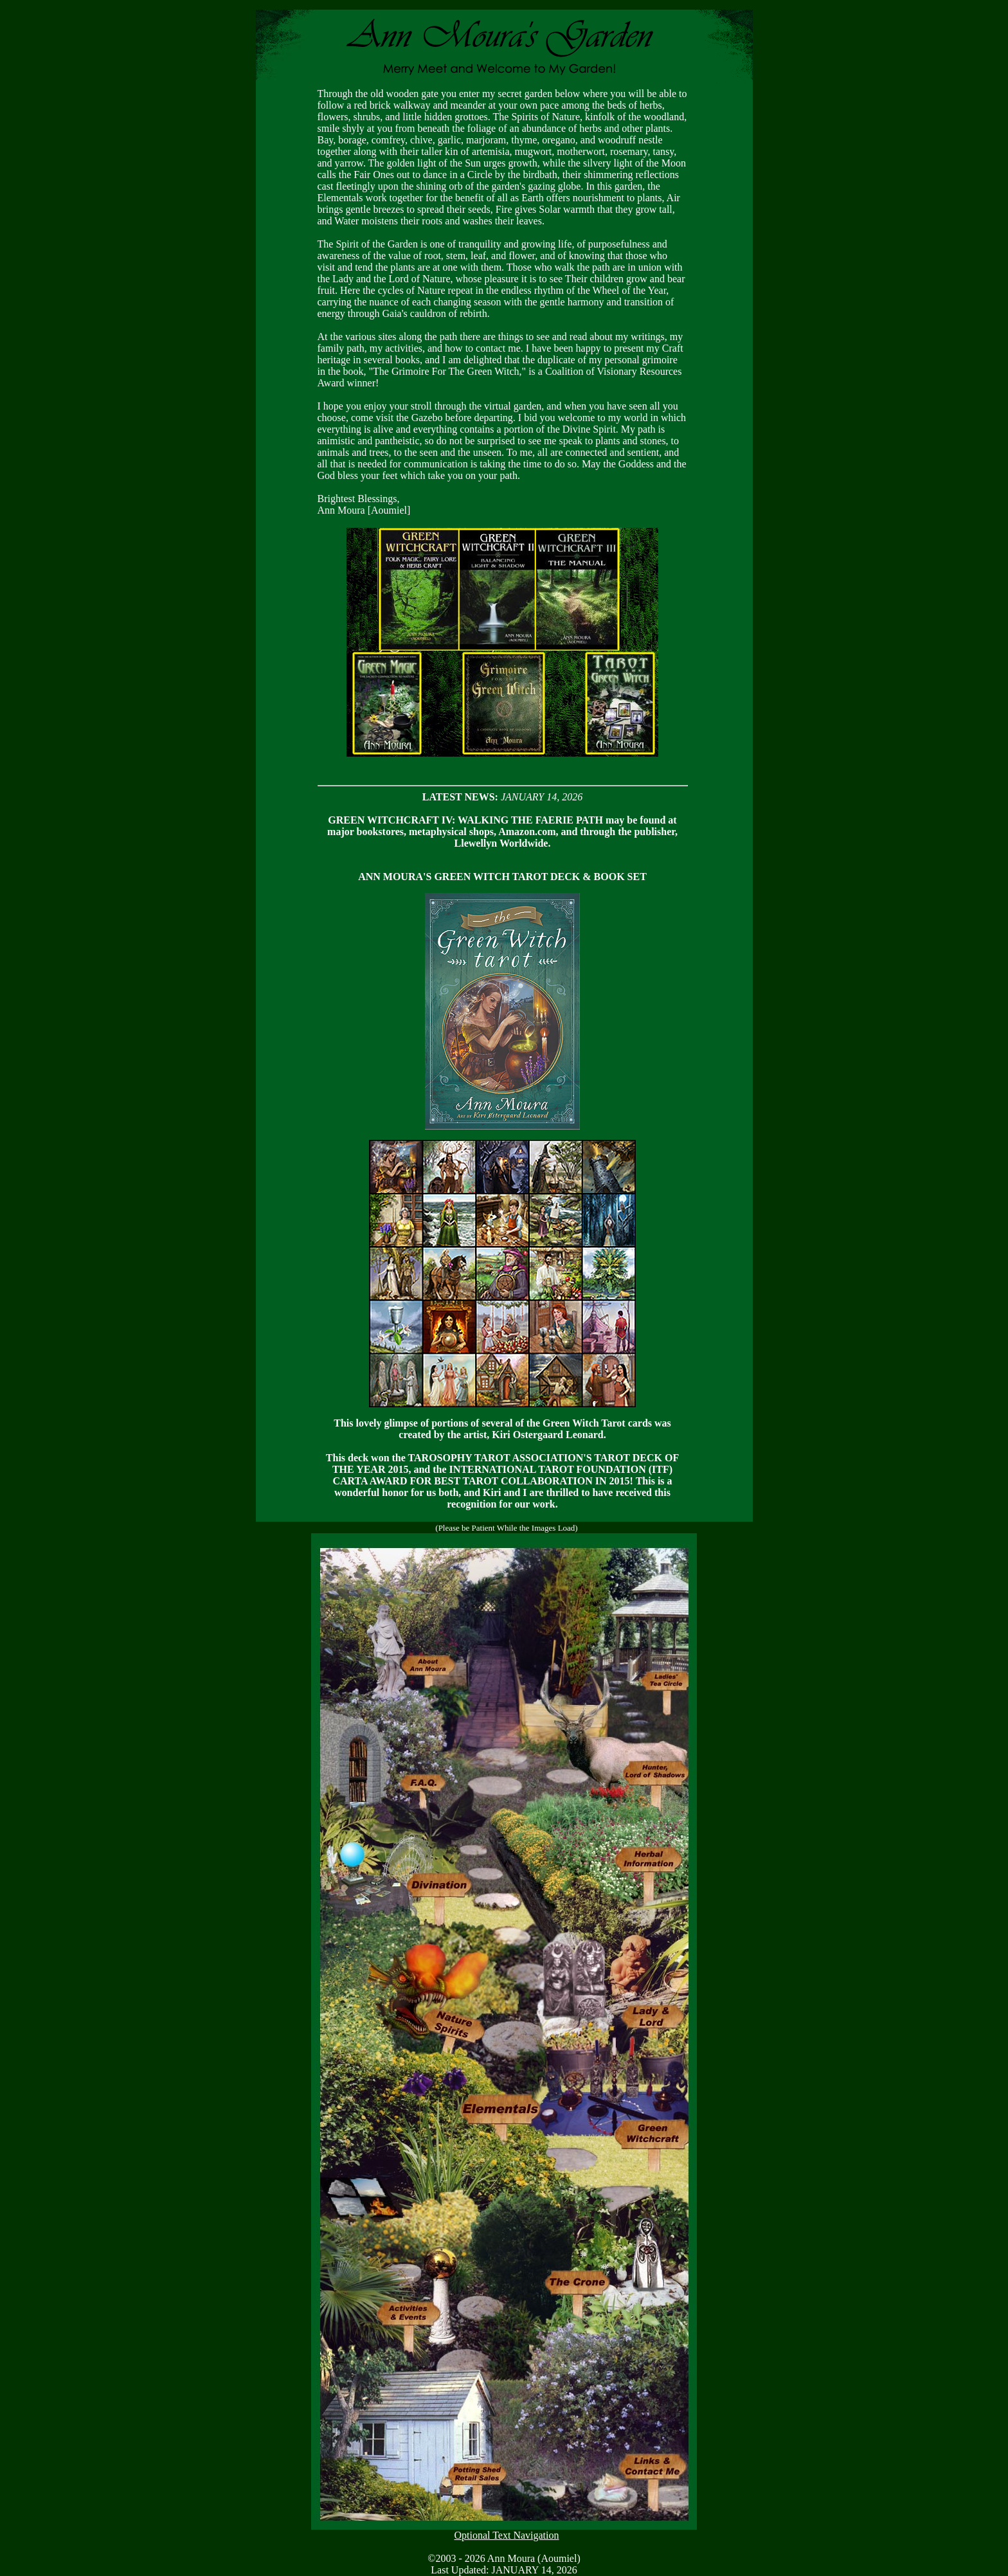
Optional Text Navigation (507, 2535)
